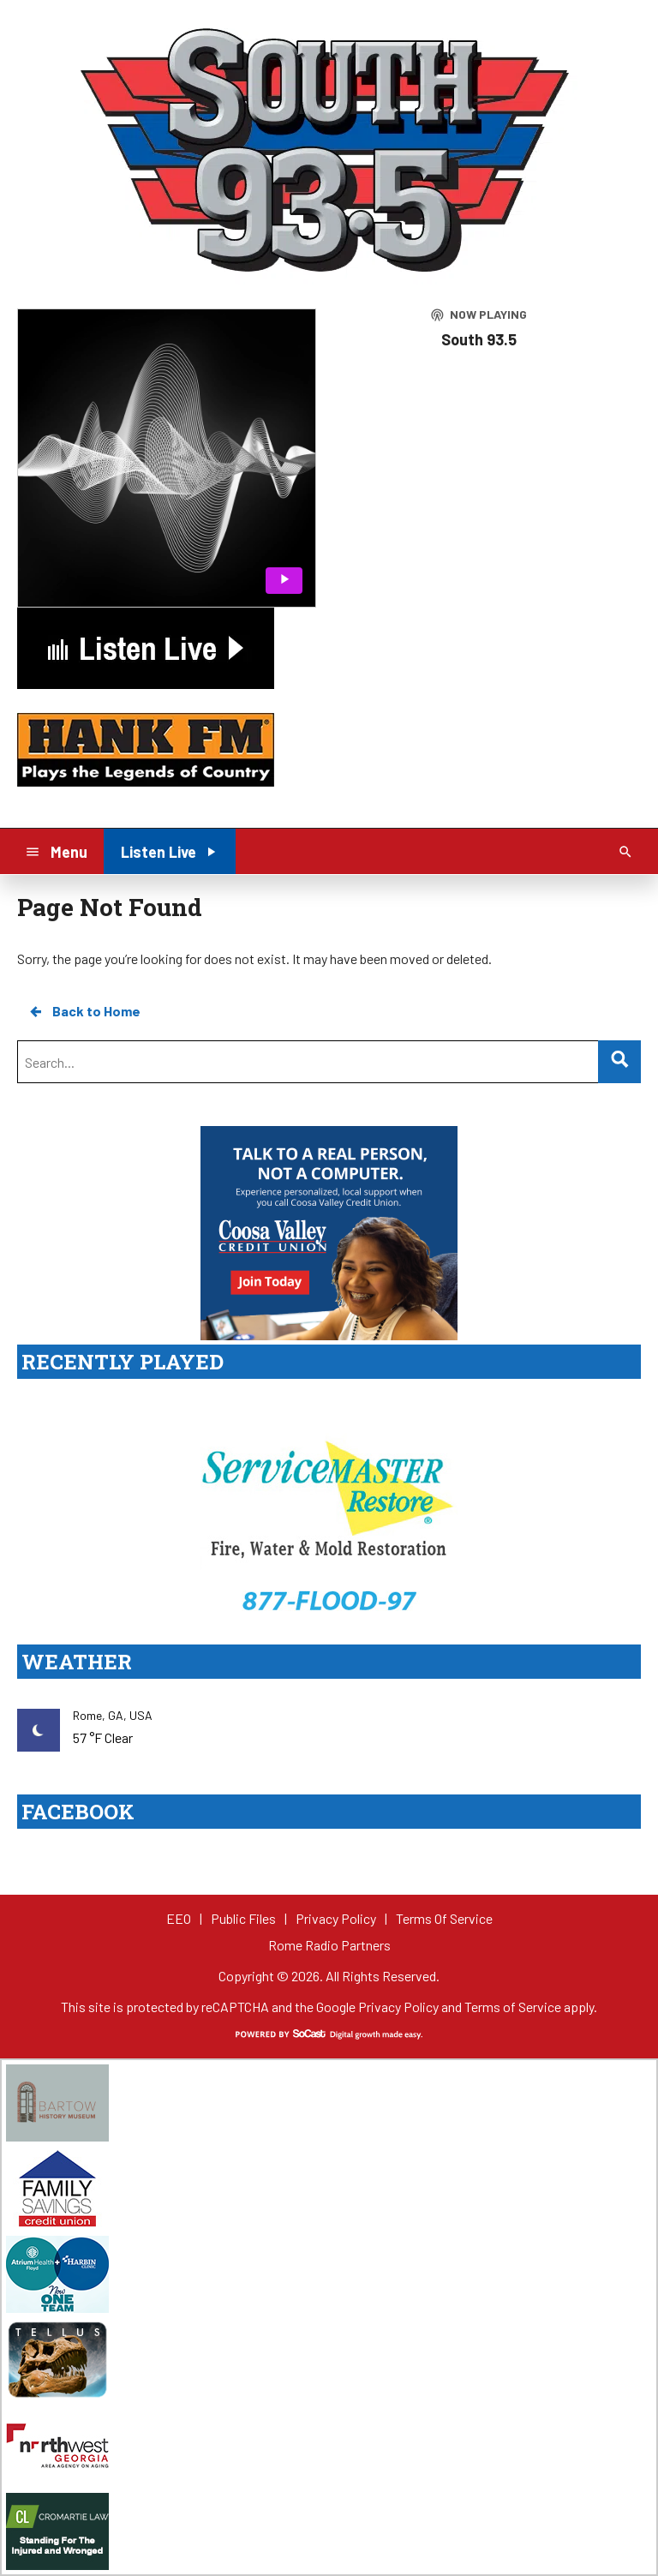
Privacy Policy (398, 2006)
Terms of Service (512, 2006)
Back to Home (84, 1011)
